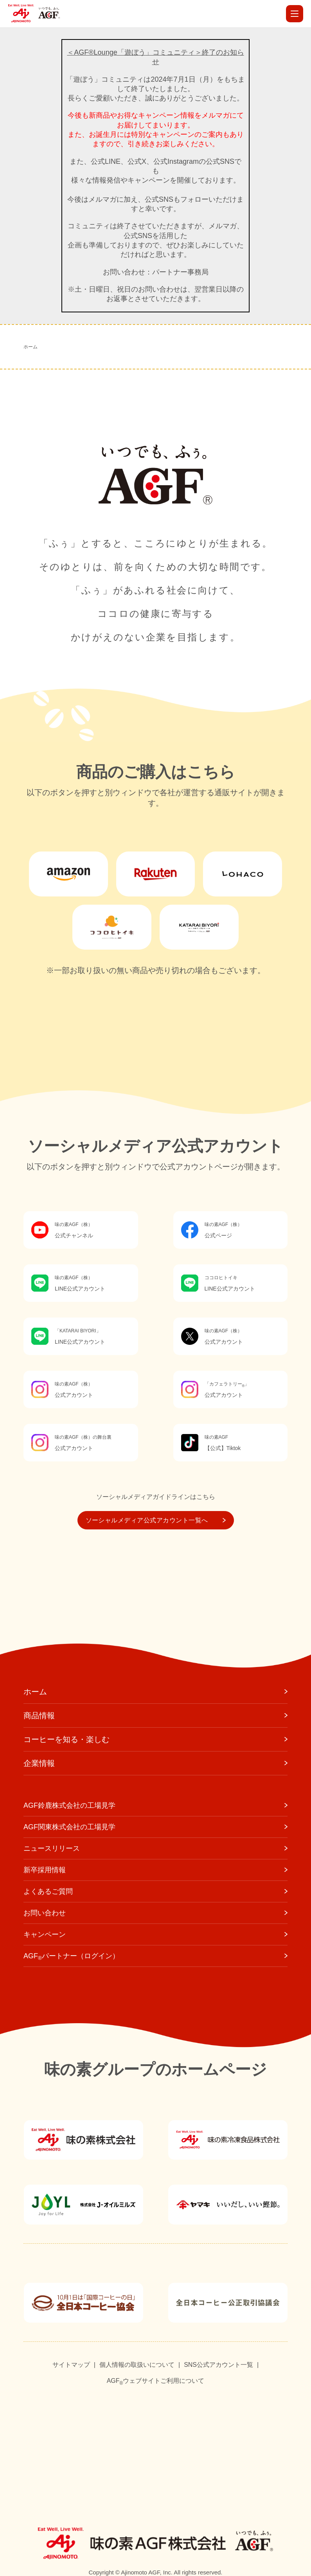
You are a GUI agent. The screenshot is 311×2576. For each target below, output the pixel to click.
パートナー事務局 (180, 272)
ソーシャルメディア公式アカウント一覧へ (156, 1520)
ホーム (30, 347)
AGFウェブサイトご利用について (156, 2381)
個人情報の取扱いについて (136, 2364)
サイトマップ (71, 2364)
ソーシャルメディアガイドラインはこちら (155, 1496)
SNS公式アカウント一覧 (218, 2364)
